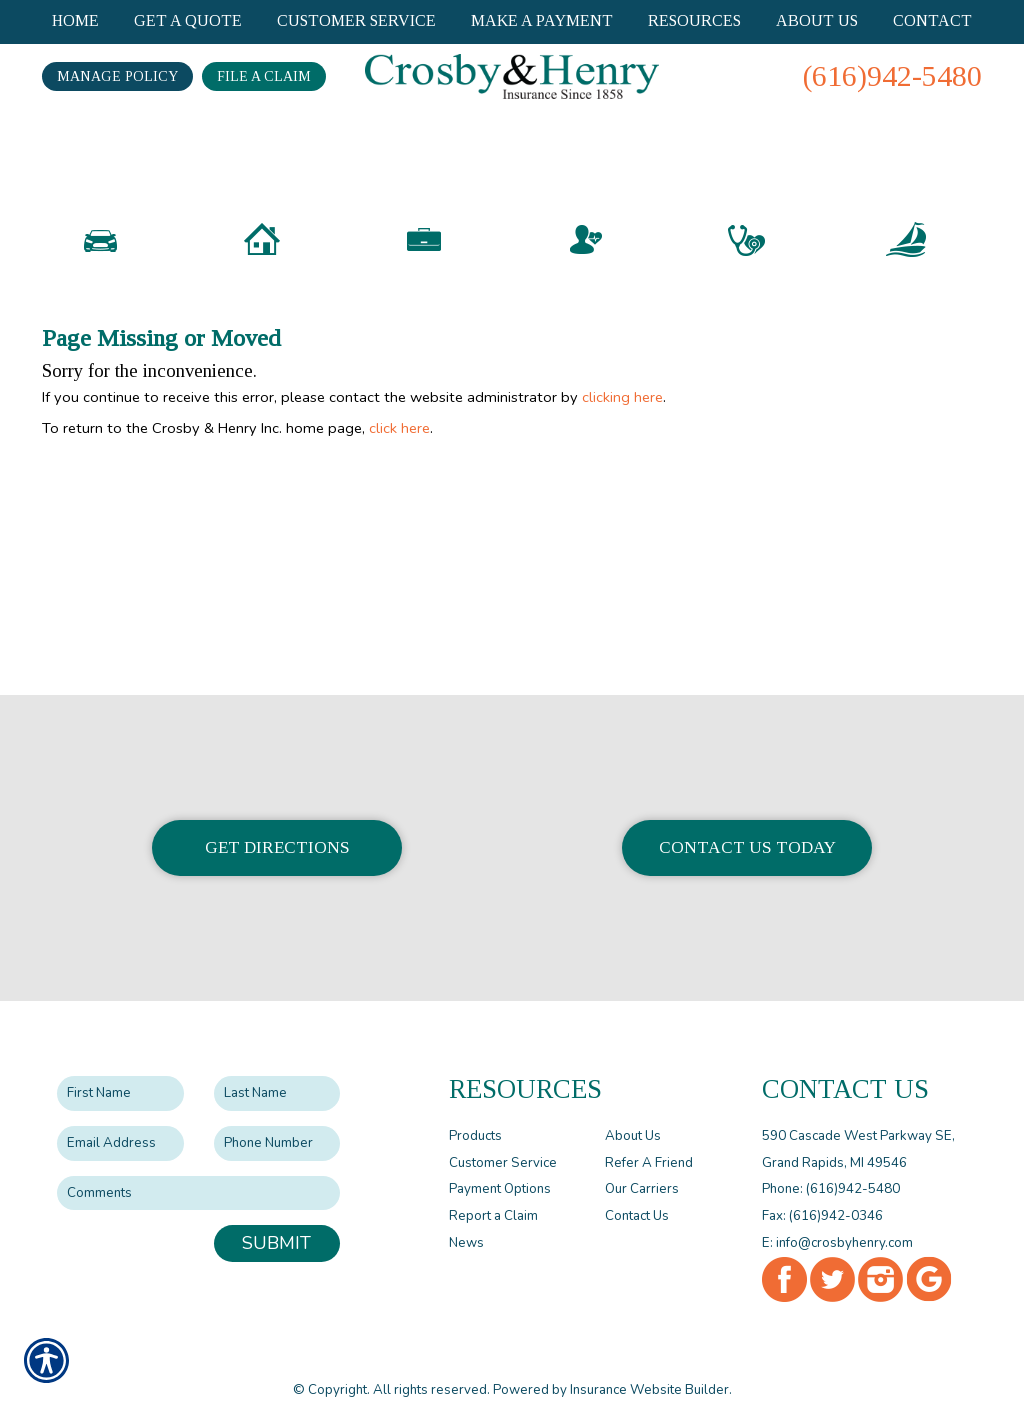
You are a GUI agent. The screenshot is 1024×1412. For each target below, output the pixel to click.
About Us (633, 1119)
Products (475, 1119)
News (466, 1226)
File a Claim (264, 76)
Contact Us (637, 1199)
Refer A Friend (649, 1146)
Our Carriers (642, 1172)
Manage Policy (117, 76)
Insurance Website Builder (649, 1373)
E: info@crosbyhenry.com (837, 1226)
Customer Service (503, 1146)
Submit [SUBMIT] (276, 1226)
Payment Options (500, 1172)
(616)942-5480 (892, 75)
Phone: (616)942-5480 (831, 1172)
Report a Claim (493, 1199)
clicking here (622, 430)
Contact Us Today (747, 830)
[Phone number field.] (277, 1126)
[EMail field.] (120, 1126)
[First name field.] (120, 1076)
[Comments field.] (198, 1176)
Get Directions (277, 830)
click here (399, 461)
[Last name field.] (277, 1076)
